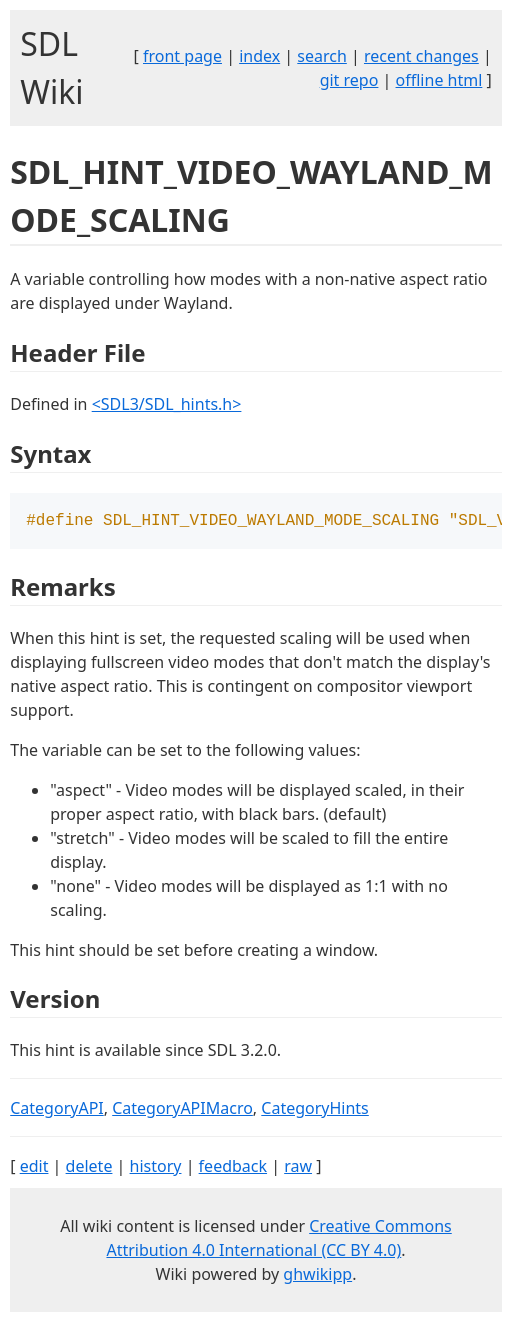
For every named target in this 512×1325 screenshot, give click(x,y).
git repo (349, 80)
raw (298, 1168)
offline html (439, 80)
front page (182, 56)
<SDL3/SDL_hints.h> (167, 404)
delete (89, 1168)
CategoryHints (315, 1110)
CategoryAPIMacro (182, 1110)
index (259, 56)
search (322, 56)
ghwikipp (317, 1276)
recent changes (421, 56)
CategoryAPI (57, 1110)
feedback (233, 1168)
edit (34, 1168)
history (156, 1168)
